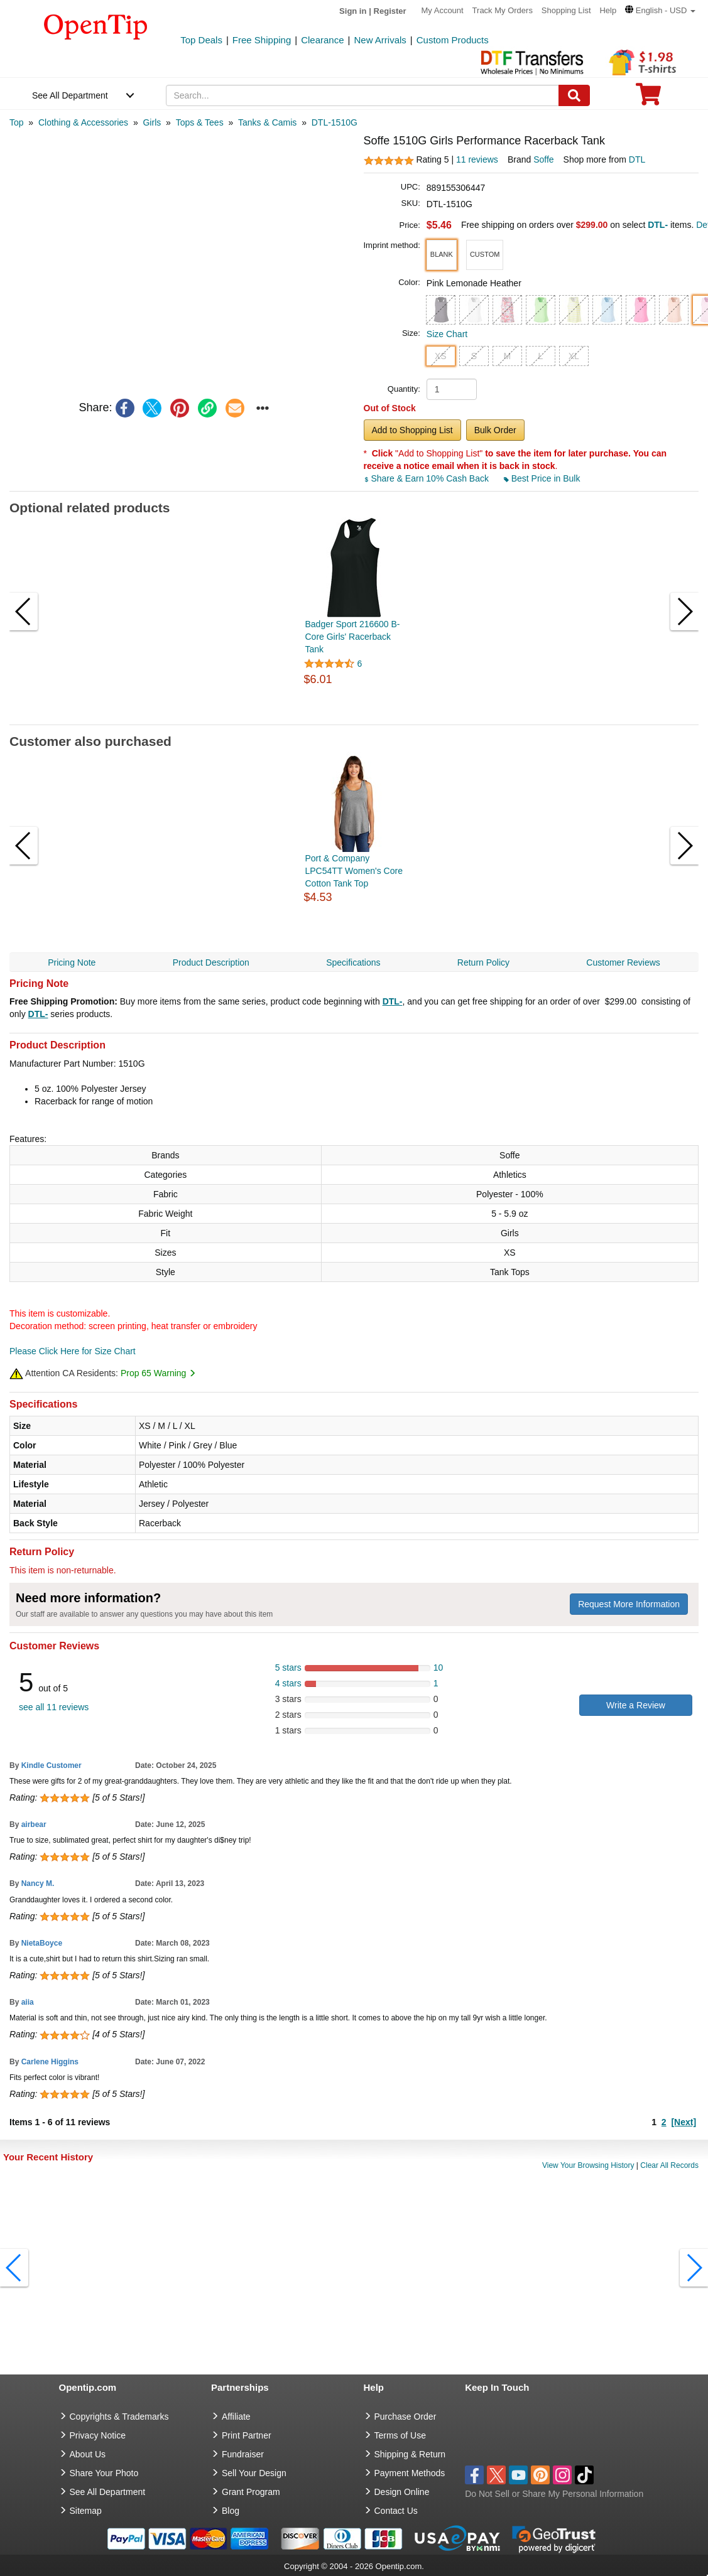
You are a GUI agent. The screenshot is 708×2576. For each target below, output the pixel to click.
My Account (443, 10)
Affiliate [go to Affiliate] (236, 2417)
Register (390, 11)
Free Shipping (261, 40)
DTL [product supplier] (637, 159)
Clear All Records (669, 2165)
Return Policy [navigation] (483, 962)
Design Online (402, 2492)
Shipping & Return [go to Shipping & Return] (410, 2454)
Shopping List (566, 10)
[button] (660, 10)
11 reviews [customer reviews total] (477, 159)
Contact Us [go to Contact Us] (396, 2511)
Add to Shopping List (412, 430)
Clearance (322, 40)
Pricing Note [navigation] (71, 962)
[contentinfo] (95, 26)
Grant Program (251, 2492)
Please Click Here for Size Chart (72, 1351)
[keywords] (362, 95)
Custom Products (453, 40)
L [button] (540, 356)
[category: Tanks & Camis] (267, 122)
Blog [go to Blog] (230, 2511)
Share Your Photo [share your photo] (104, 2473)
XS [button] (441, 356)
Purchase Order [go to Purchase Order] (405, 2417)
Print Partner (246, 2435)
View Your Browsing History (588, 2165)
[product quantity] (452, 389)
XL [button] (574, 356)
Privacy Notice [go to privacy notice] (98, 2435)
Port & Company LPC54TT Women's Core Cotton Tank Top (354, 870)
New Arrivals (380, 40)
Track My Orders (502, 10)
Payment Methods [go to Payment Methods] (409, 2473)
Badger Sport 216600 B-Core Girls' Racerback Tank (352, 636)
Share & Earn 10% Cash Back (427, 478)
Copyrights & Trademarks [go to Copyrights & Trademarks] (119, 2417)
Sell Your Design (254, 2473)
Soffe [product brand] (543, 159)
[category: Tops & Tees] (200, 122)
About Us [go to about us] (88, 2454)
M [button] (507, 356)
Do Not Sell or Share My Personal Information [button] (554, 2494)
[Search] (574, 95)
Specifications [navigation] (353, 962)
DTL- (393, 1001)
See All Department (70, 95)
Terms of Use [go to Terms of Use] (400, 2435)
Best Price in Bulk (542, 478)
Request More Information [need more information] (629, 1604)
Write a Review (635, 1705)
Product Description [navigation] (211, 962)
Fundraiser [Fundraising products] (243, 2454)
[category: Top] (16, 122)
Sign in (352, 11)
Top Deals (201, 40)
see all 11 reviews (54, 1707)
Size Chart (447, 334)
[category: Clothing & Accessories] (83, 122)
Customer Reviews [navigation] (623, 962)
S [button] (474, 356)
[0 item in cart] (648, 98)
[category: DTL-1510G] (334, 122)
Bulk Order (495, 430)
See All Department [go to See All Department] (108, 2492)
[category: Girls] (152, 122)
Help (607, 10)
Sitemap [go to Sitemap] (86, 2511)
